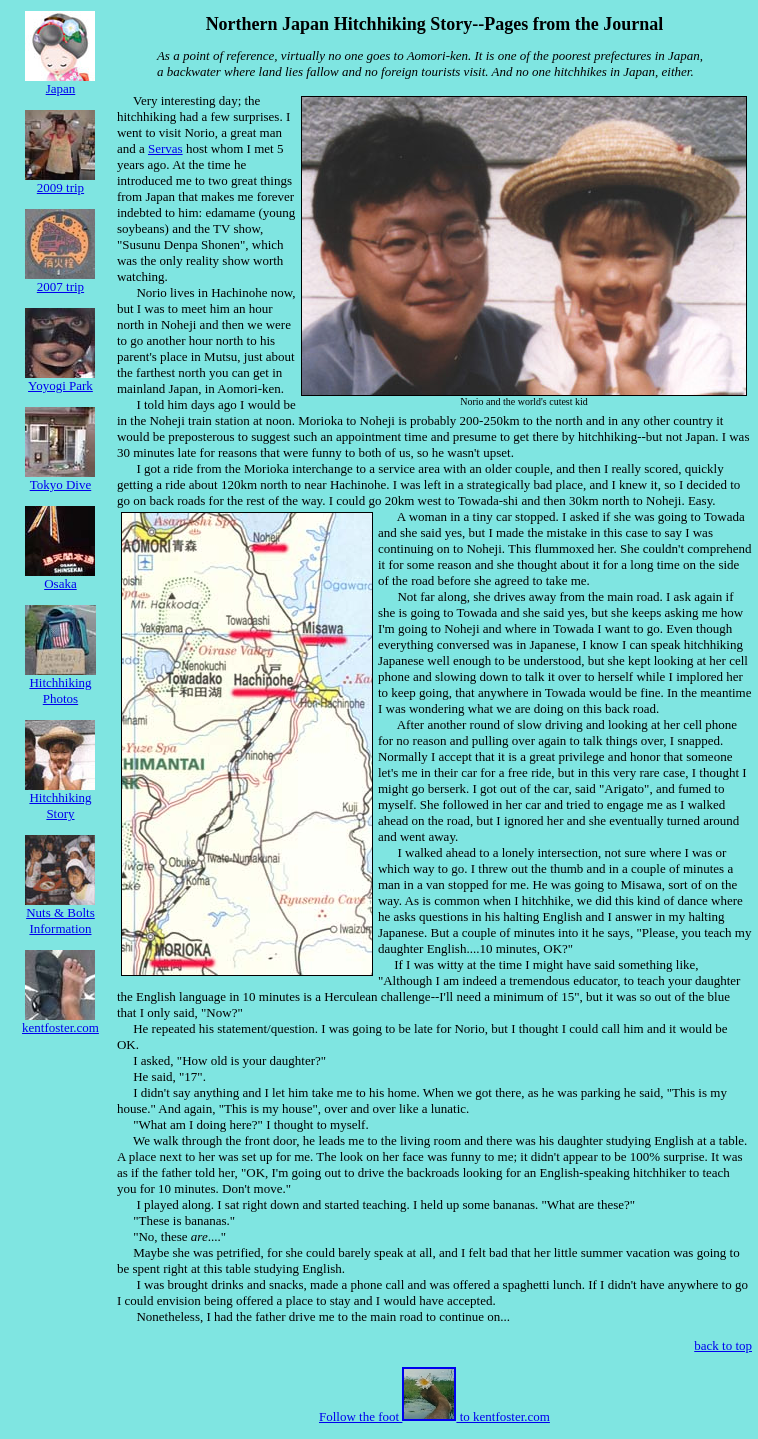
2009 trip (60, 181)
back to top (723, 1345)
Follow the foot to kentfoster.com (434, 1416)
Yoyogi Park (60, 379)
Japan (60, 82)
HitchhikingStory (60, 799)
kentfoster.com (60, 1021)
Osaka (60, 577)
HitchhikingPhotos (60, 684)
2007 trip (60, 280)
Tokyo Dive (60, 478)
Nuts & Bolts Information (60, 914)
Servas (165, 148)
